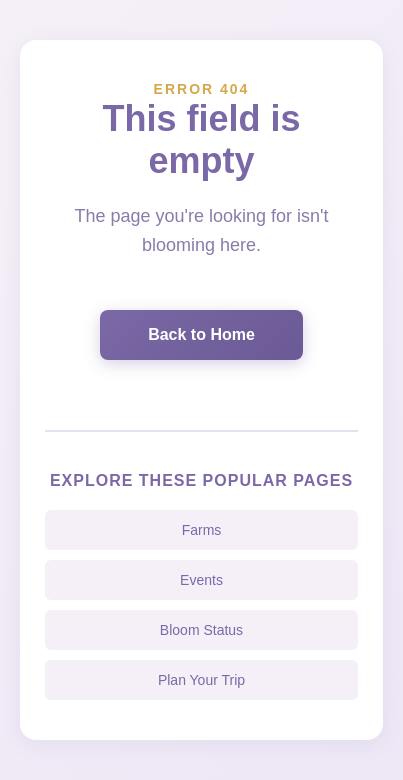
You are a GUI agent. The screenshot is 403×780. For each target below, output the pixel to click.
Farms (202, 530)
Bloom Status (201, 630)
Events (201, 580)
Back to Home (201, 334)
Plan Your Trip (201, 680)
